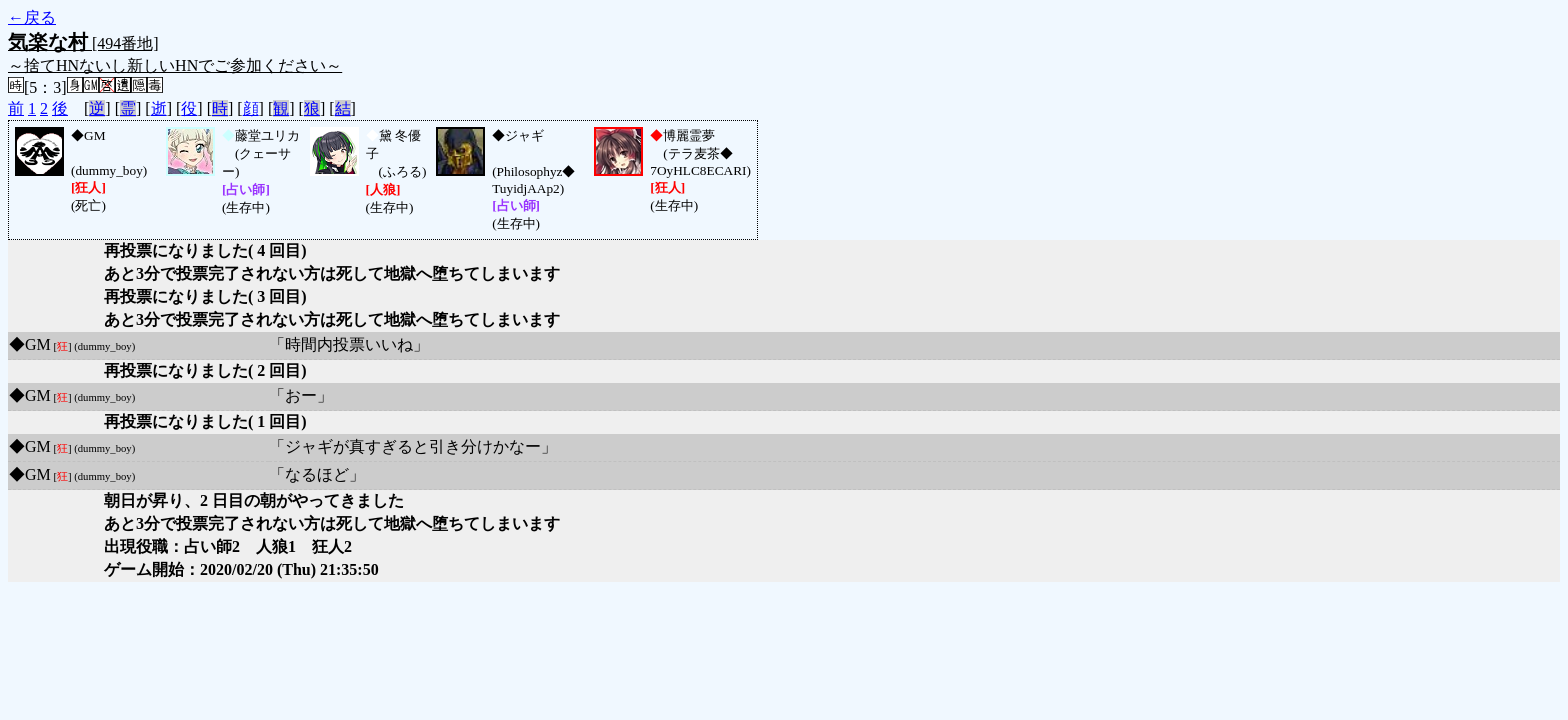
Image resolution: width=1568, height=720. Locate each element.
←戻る (32, 17)
